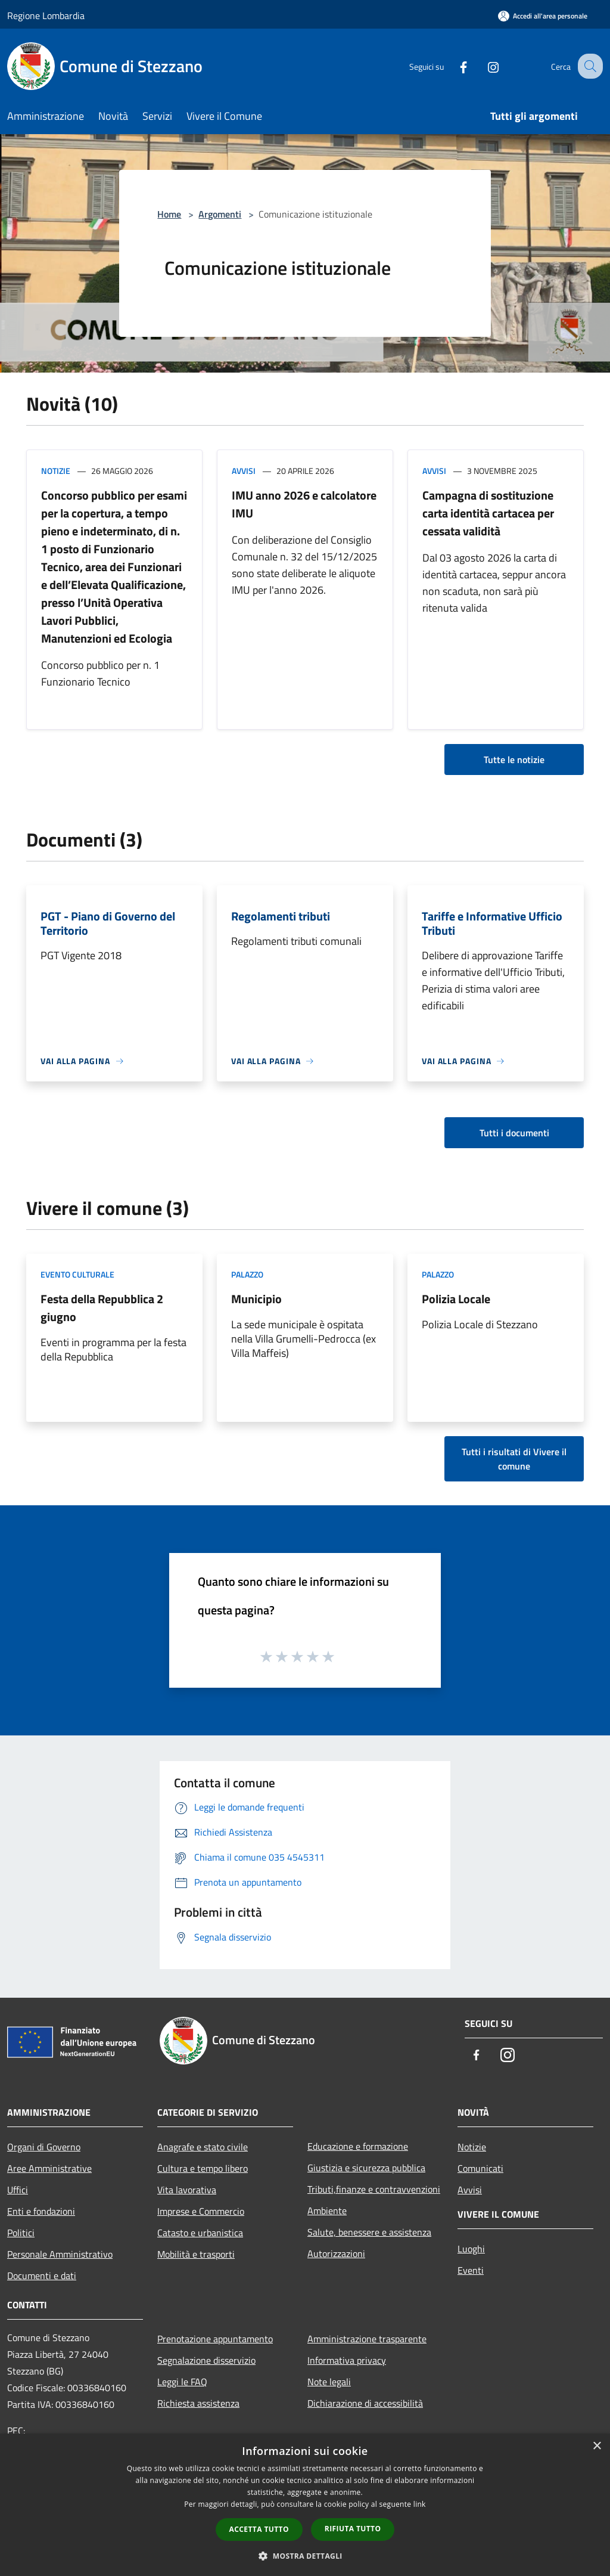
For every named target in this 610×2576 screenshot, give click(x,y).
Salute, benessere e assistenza (369, 2232)
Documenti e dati (41, 2275)
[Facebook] (453, 66)
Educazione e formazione (357, 2146)
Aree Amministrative (49, 2168)
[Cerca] (588, 66)
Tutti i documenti (514, 1133)
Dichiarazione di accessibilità (365, 2403)
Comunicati (480, 2168)
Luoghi (471, 2249)
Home (169, 214)
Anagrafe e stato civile (202, 2147)
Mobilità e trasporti (196, 2254)
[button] (305, 2556)
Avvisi (244, 470)
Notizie (55, 470)
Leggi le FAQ (182, 2381)
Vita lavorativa (186, 2190)
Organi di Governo (43, 2147)
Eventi (471, 2270)
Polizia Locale (456, 1298)
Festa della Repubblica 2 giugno (102, 1307)
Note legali (329, 2381)
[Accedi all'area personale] (543, 16)
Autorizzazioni (336, 2253)
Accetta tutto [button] (259, 2529)
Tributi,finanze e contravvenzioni (373, 2189)
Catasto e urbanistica (200, 2232)
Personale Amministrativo (60, 2254)
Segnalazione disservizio (206, 2360)
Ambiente (327, 2210)
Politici (21, 2232)
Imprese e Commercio (200, 2211)
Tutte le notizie (514, 759)
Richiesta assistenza (198, 2403)
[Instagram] (482, 66)
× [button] (596, 2446)
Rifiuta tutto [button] (353, 2529)
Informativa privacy (346, 2360)
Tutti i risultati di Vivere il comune (514, 1458)
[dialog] (305, 2505)
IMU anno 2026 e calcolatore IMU (304, 504)
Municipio (256, 1298)
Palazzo (247, 1274)
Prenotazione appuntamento (215, 2339)
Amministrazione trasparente (367, 2339)
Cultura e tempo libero (202, 2168)
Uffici (17, 2190)
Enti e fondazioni (41, 2211)
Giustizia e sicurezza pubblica (366, 2167)
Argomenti (219, 214)
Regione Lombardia (46, 15)
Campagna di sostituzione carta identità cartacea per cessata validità (488, 513)
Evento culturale (77, 1274)
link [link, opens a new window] (419, 2504)
